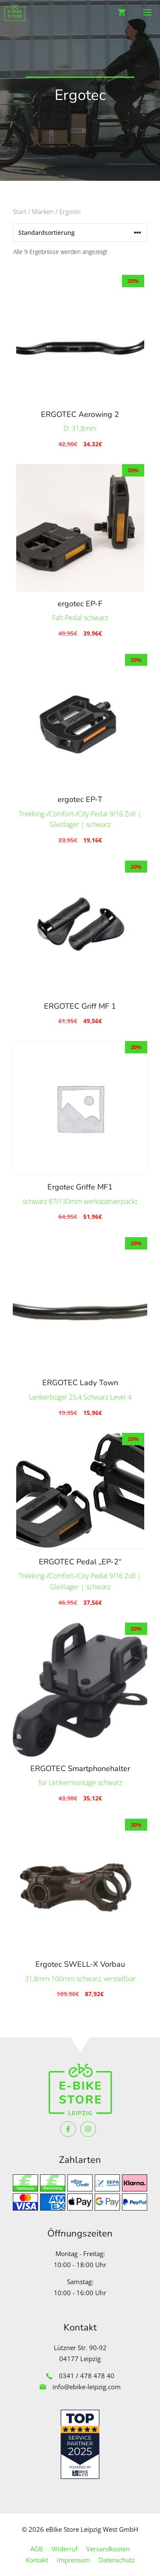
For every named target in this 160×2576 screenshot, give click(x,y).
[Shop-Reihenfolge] (80, 232)
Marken (43, 211)
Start (19, 211)
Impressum (73, 2560)
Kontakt (37, 2560)
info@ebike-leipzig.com (86, 2386)
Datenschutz (117, 2560)
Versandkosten (108, 2549)
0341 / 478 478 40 (86, 2375)
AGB (36, 2549)
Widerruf (65, 2549)
